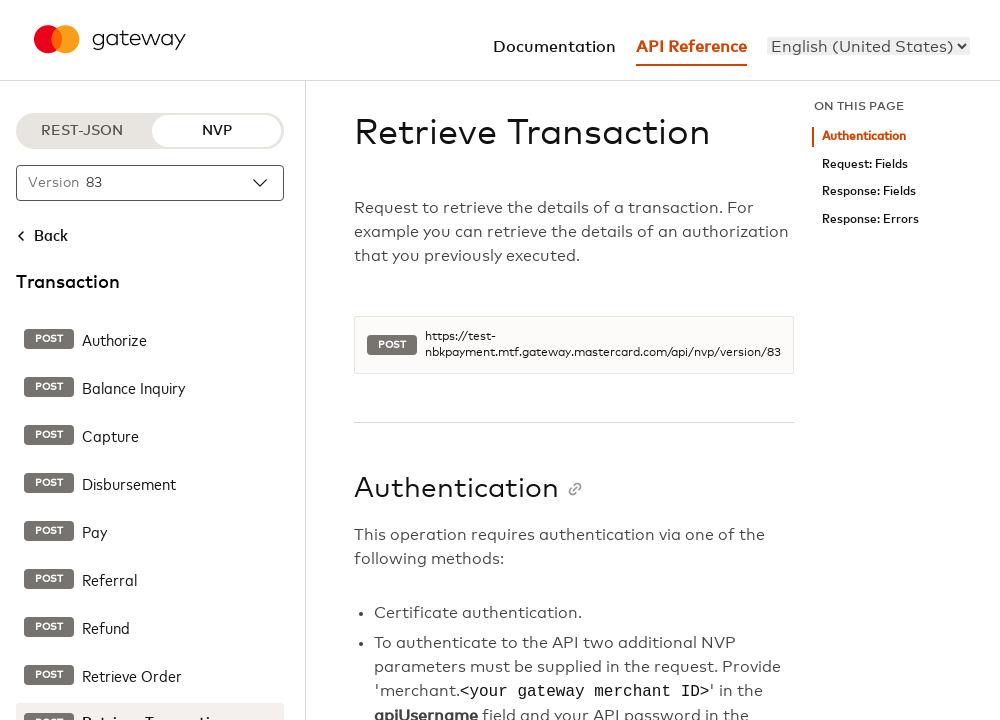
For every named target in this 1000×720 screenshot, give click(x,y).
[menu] (868, 46)
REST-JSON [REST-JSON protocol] (82, 131)
